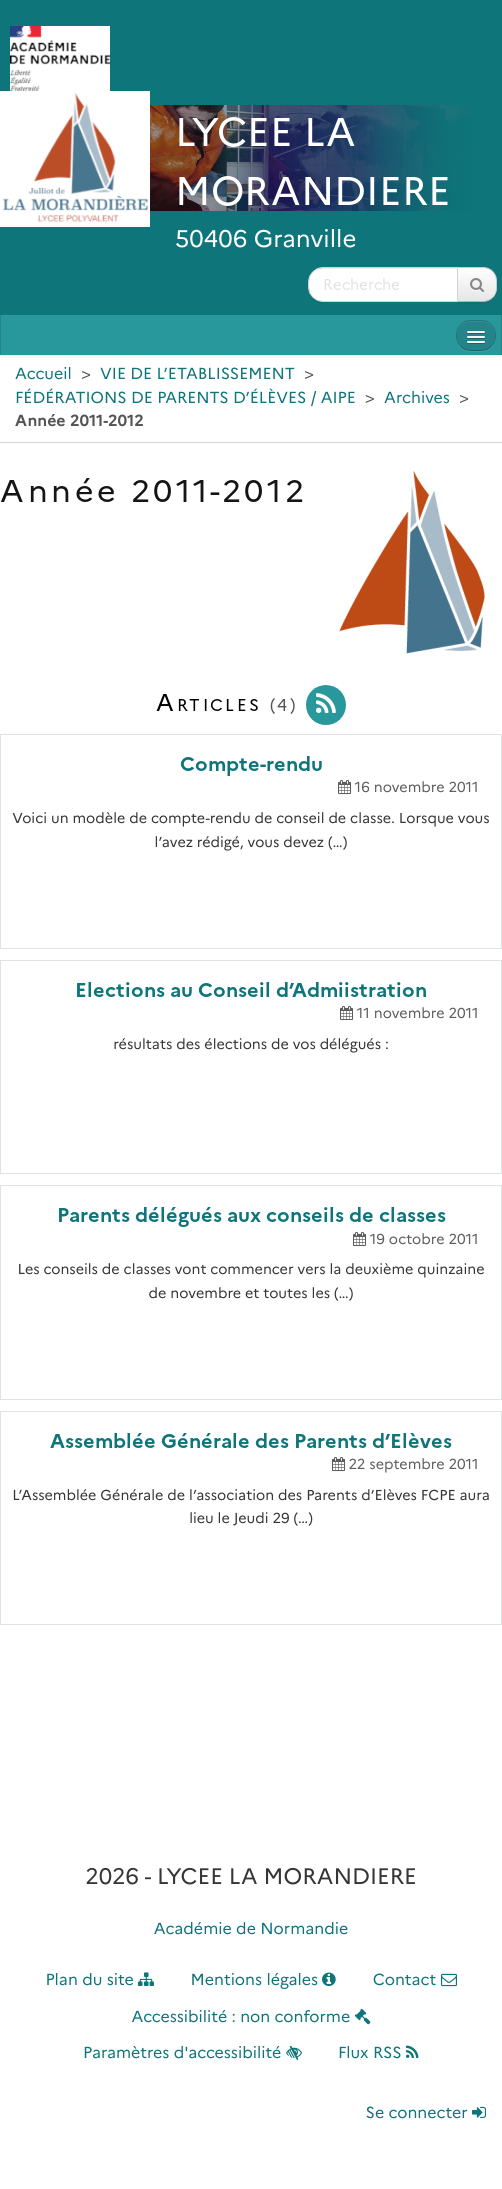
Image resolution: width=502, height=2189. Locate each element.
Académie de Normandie (251, 1929)
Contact (415, 1980)
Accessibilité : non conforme (250, 2017)
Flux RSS (378, 2053)
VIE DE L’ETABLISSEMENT (197, 374)
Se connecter (426, 2113)
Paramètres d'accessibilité (192, 2053)
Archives (417, 398)
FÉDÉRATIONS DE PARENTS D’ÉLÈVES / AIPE (185, 398)
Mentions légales (264, 1980)
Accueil (43, 374)
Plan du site (99, 1980)
